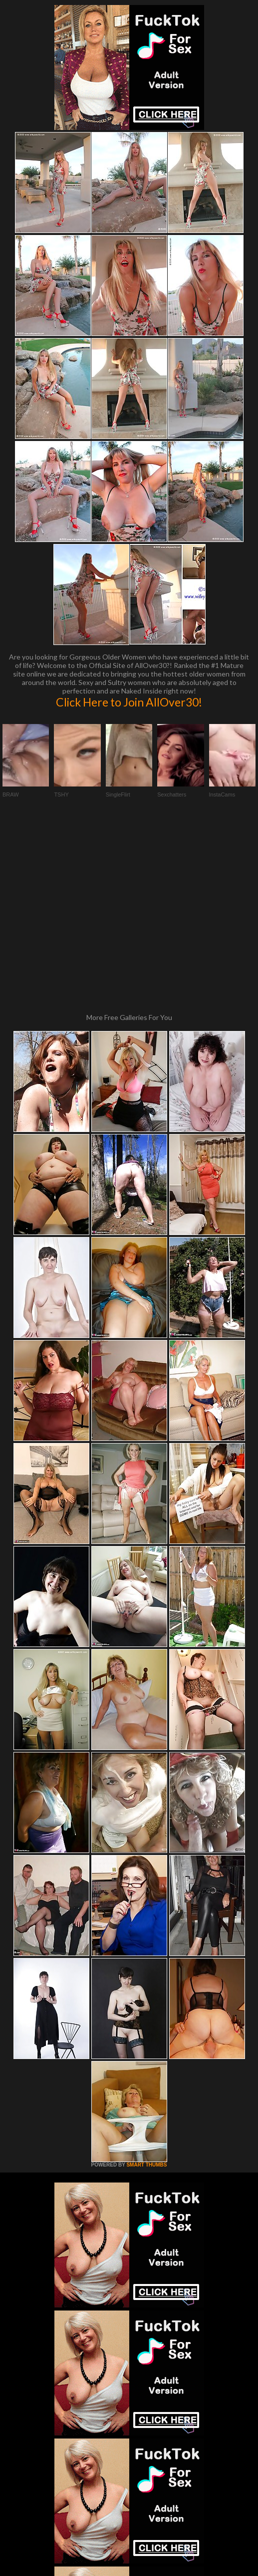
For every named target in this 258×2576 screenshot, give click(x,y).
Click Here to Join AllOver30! (129, 702)
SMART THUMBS (146, 1991)
